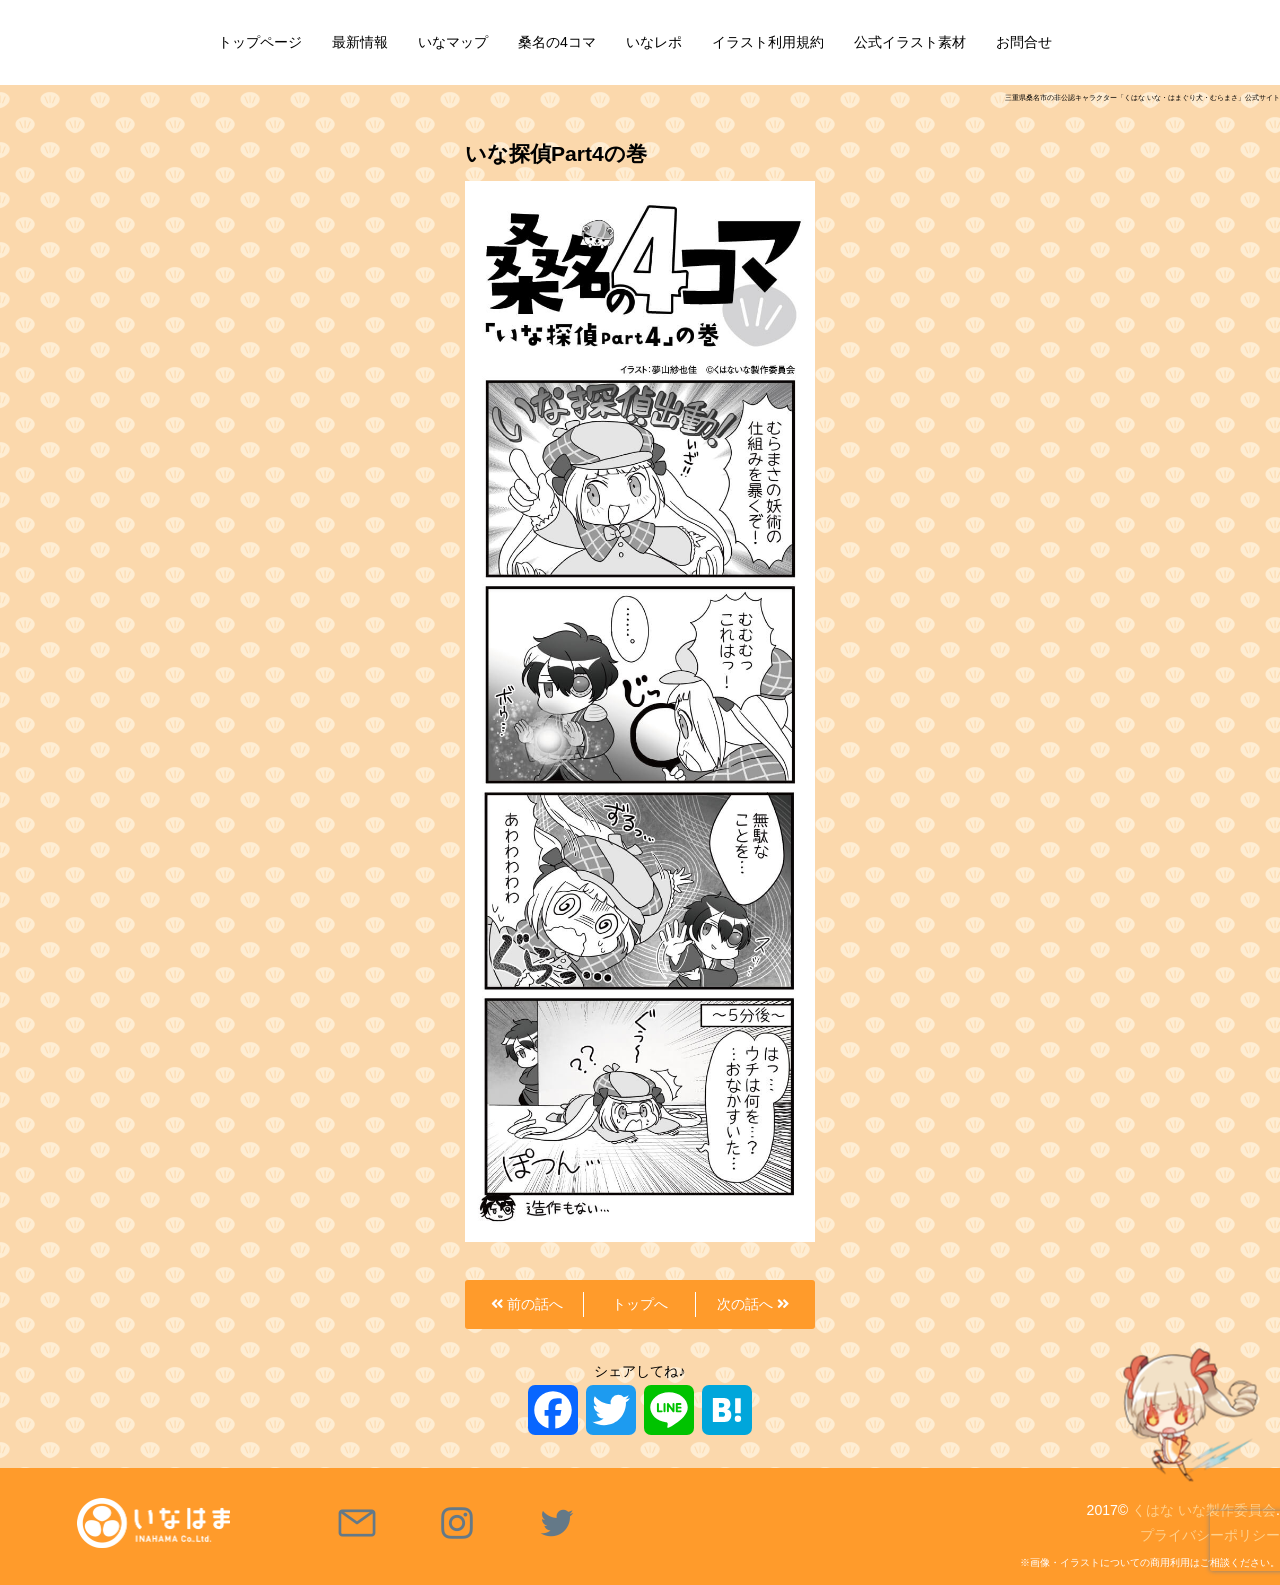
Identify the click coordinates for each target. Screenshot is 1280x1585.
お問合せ (1024, 42)
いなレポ (654, 42)
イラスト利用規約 (768, 42)
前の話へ (527, 1304)
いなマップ (453, 42)
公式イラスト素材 (910, 42)
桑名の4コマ (557, 42)
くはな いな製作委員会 (1204, 1510)
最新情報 (360, 42)
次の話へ (753, 1304)
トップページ (260, 42)
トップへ (640, 1304)
